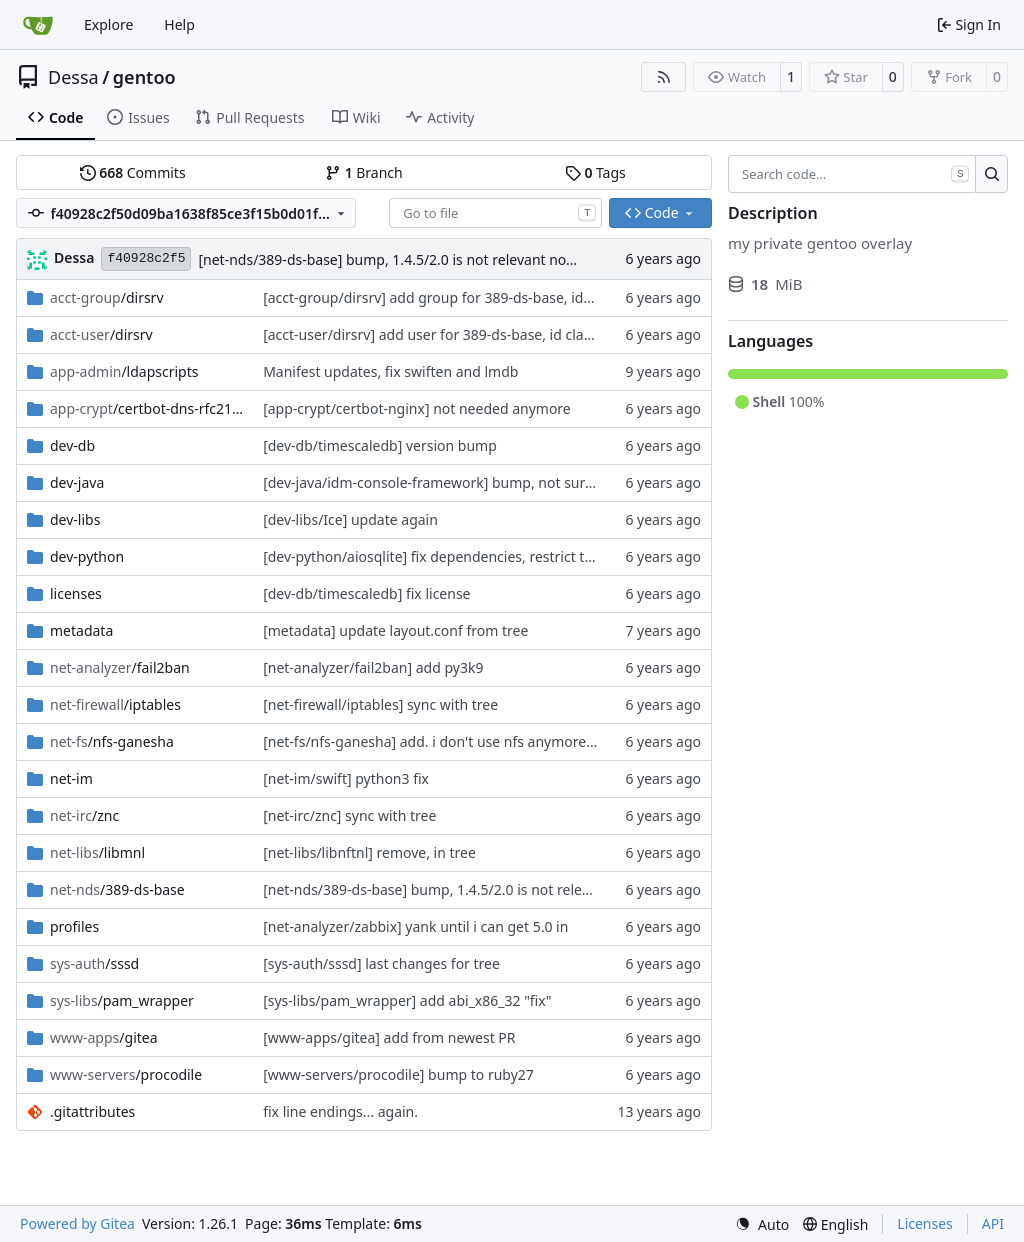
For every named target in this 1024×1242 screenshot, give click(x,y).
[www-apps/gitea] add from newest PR (389, 1037)
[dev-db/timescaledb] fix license (366, 593)
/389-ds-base (117, 889)
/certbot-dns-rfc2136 (146, 408)
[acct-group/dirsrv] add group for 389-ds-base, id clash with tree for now (500, 297)
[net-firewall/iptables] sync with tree (380, 704)
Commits (133, 172)
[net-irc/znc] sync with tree (349, 815)
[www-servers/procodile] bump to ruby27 (398, 1074)
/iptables (115, 704)
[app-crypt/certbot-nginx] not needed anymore (417, 408)
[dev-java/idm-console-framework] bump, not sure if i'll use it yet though (500, 482)
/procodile (126, 1074)
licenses (76, 593)
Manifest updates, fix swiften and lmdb (390, 371)
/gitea (104, 1037)
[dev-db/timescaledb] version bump (380, 445)
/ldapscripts (124, 371)
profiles (74, 926)
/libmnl (97, 852)
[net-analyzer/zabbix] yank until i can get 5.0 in (415, 926)
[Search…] (991, 174)
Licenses (925, 1223)
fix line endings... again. (340, 1111)
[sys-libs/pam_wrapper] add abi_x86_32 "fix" (407, 1000)
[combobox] (495, 213)
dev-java (77, 482)
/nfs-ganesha (112, 741)
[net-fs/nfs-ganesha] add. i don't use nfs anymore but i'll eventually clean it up (517, 741)
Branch (364, 172)
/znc (84, 815)
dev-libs (75, 519)
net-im (71, 778)
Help (179, 24)
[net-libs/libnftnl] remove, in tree (369, 852)
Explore (108, 24)
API (993, 1223)
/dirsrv (107, 297)
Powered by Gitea (77, 1223)
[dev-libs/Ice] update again (350, 519)
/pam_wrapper (122, 1000)
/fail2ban (120, 667)
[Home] (38, 25)
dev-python (87, 556)
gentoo (144, 77)
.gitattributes (92, 1111)
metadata (81, 630)
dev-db (72, 445)
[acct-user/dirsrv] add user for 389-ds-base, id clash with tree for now (489, 334)
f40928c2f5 (146, 258)
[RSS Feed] (664, 77)
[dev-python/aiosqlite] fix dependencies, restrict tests (437, 556)
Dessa (73, 77)
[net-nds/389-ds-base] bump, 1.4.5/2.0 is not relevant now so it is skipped (437, 259)
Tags (595, 172)
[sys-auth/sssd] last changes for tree (381, 963)
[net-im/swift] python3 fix (346, 778)
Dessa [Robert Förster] (74, 257)
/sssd (94, 963)
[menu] (762, 1224)
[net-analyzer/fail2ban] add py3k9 (373, 667)
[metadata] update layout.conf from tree (395, 630)
